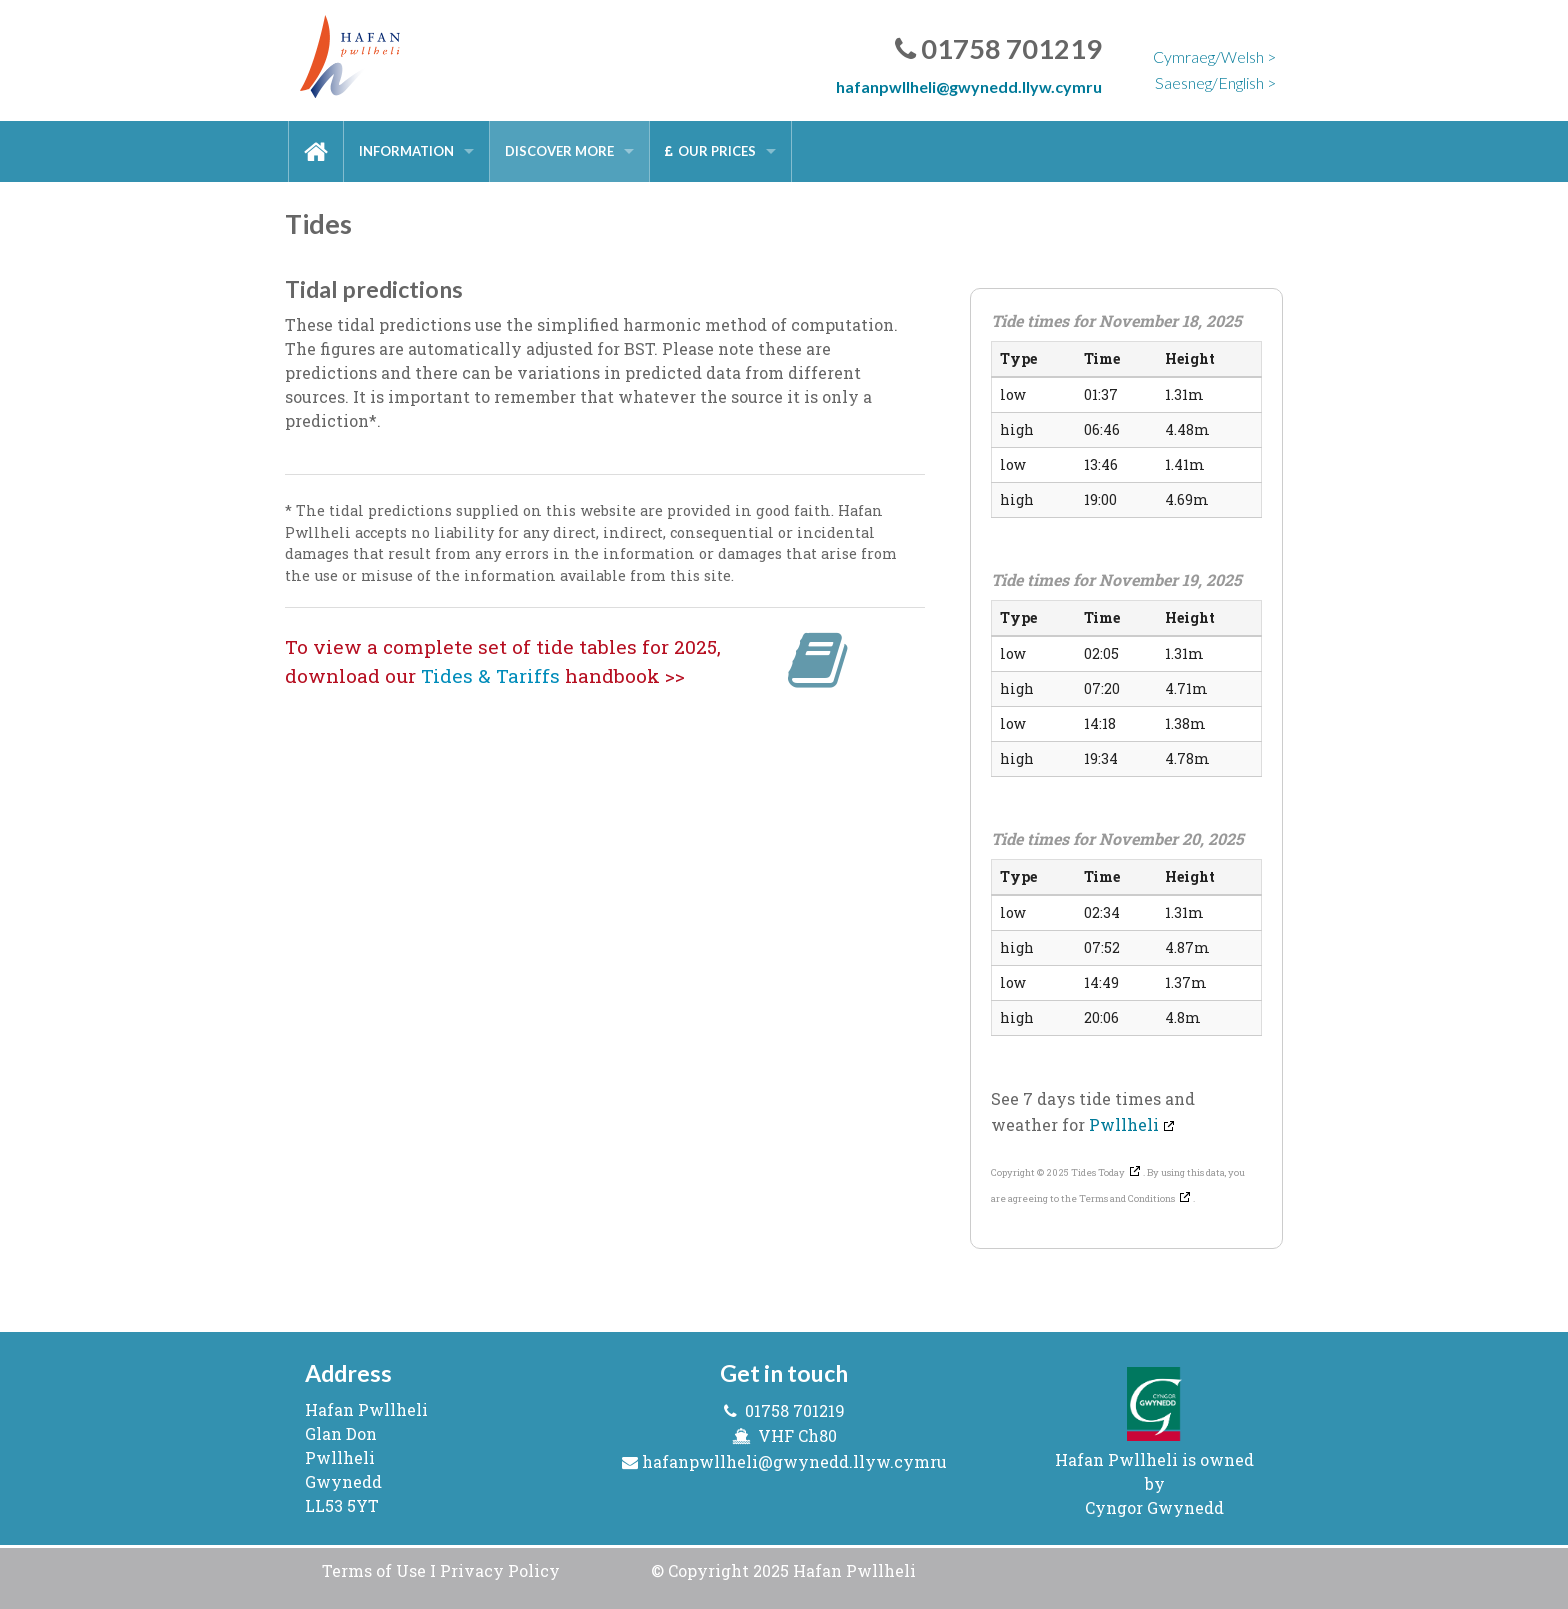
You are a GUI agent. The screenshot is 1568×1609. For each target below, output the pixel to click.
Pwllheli (1124, 1124)
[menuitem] (316, 151)
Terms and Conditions (1127, 1198)
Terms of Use (374, 1570)
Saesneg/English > (1215, 82)
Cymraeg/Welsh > (1214, 56)
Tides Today (1098, 1172)
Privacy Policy (500, 1570)
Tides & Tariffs (490, 675)
